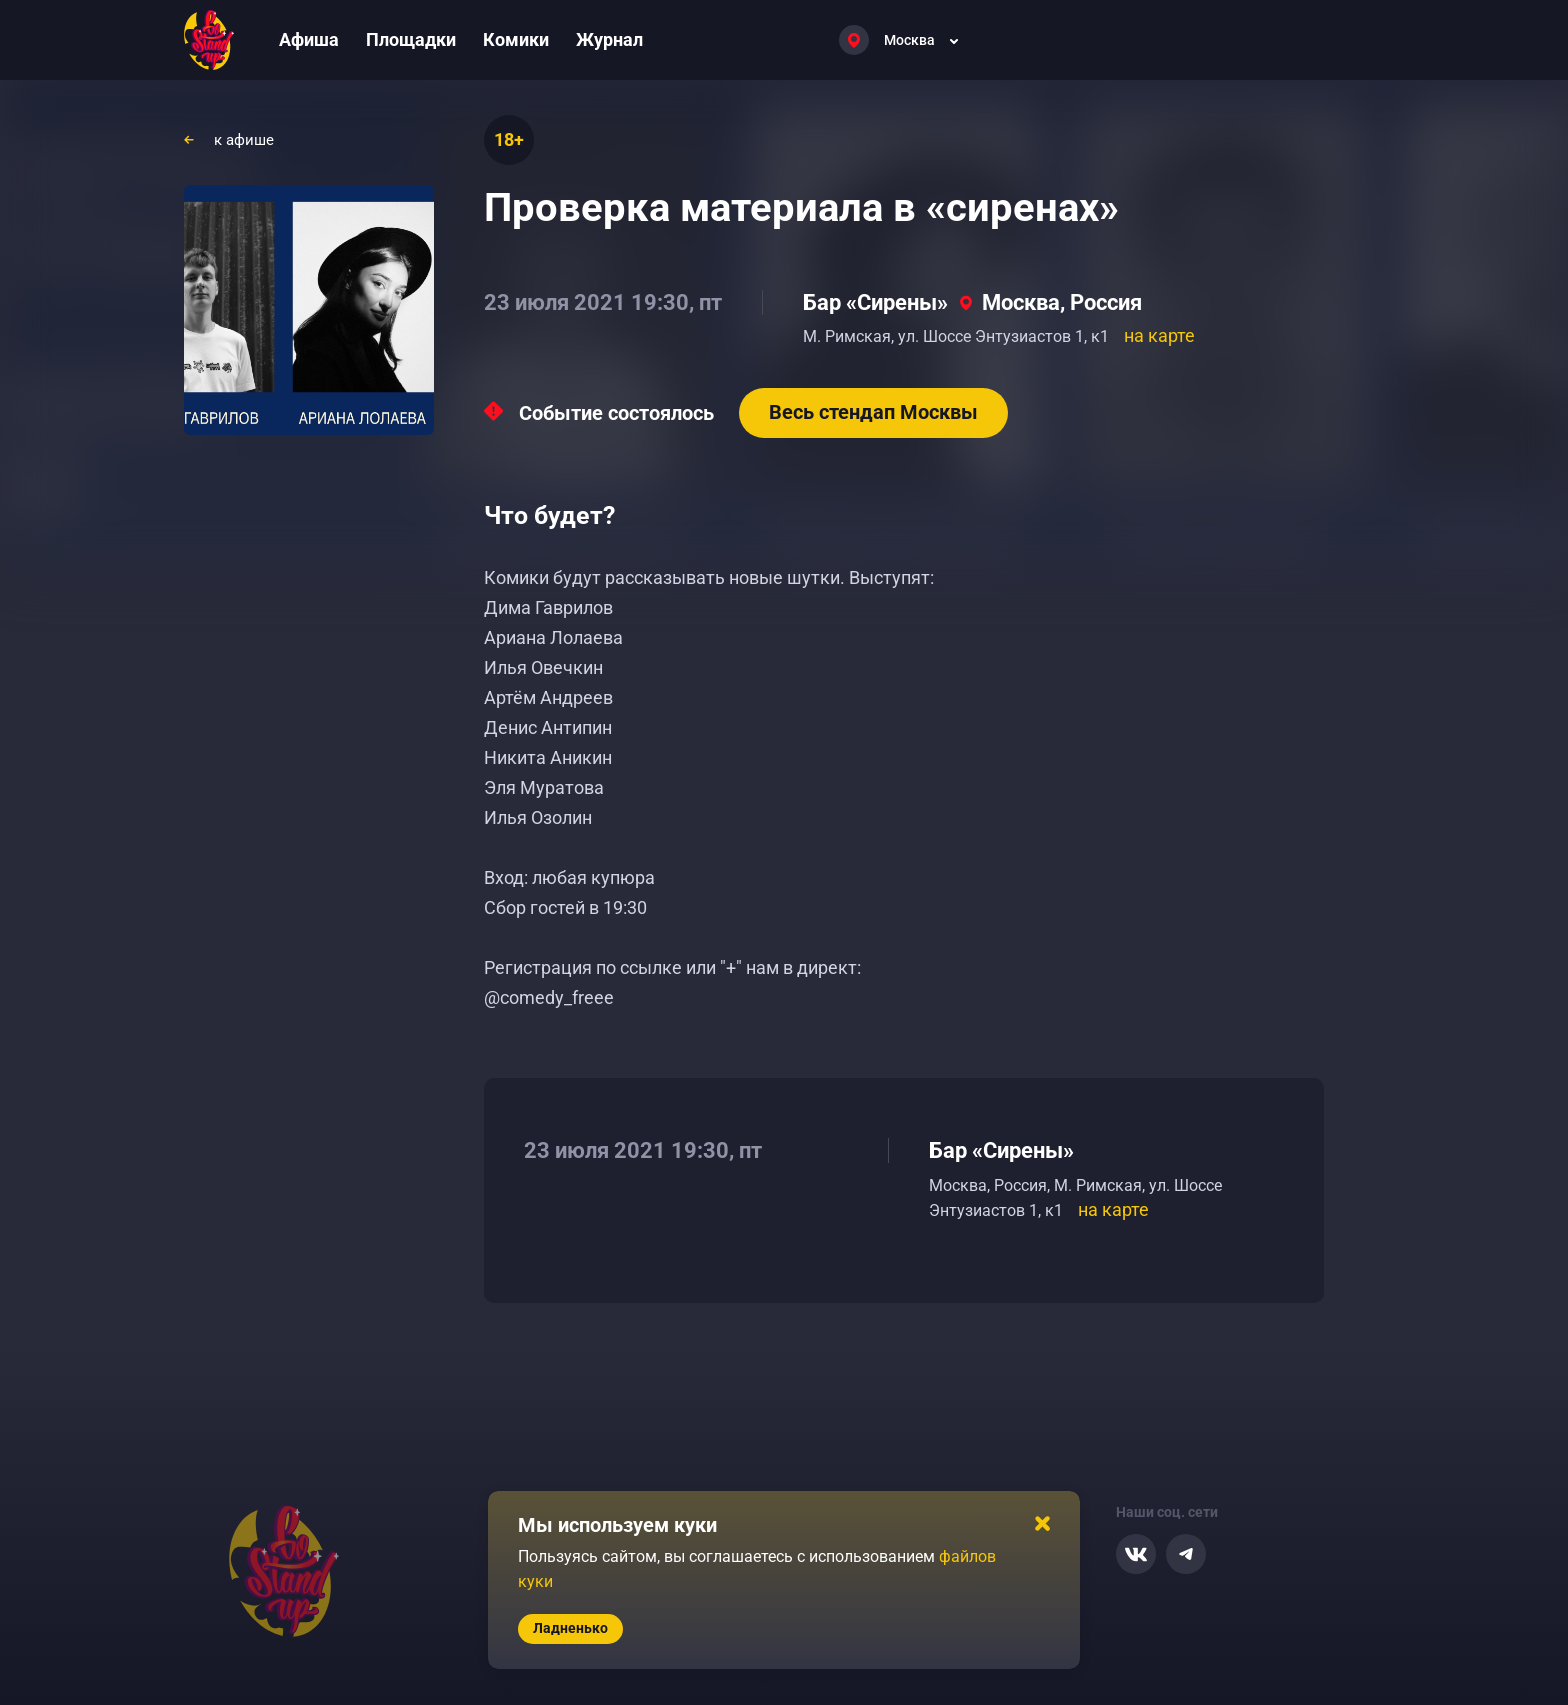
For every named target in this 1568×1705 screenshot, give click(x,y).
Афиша (309, 39)
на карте (1159, 335)
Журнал (609, 39)
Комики (516, 39)
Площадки (411, 39)
